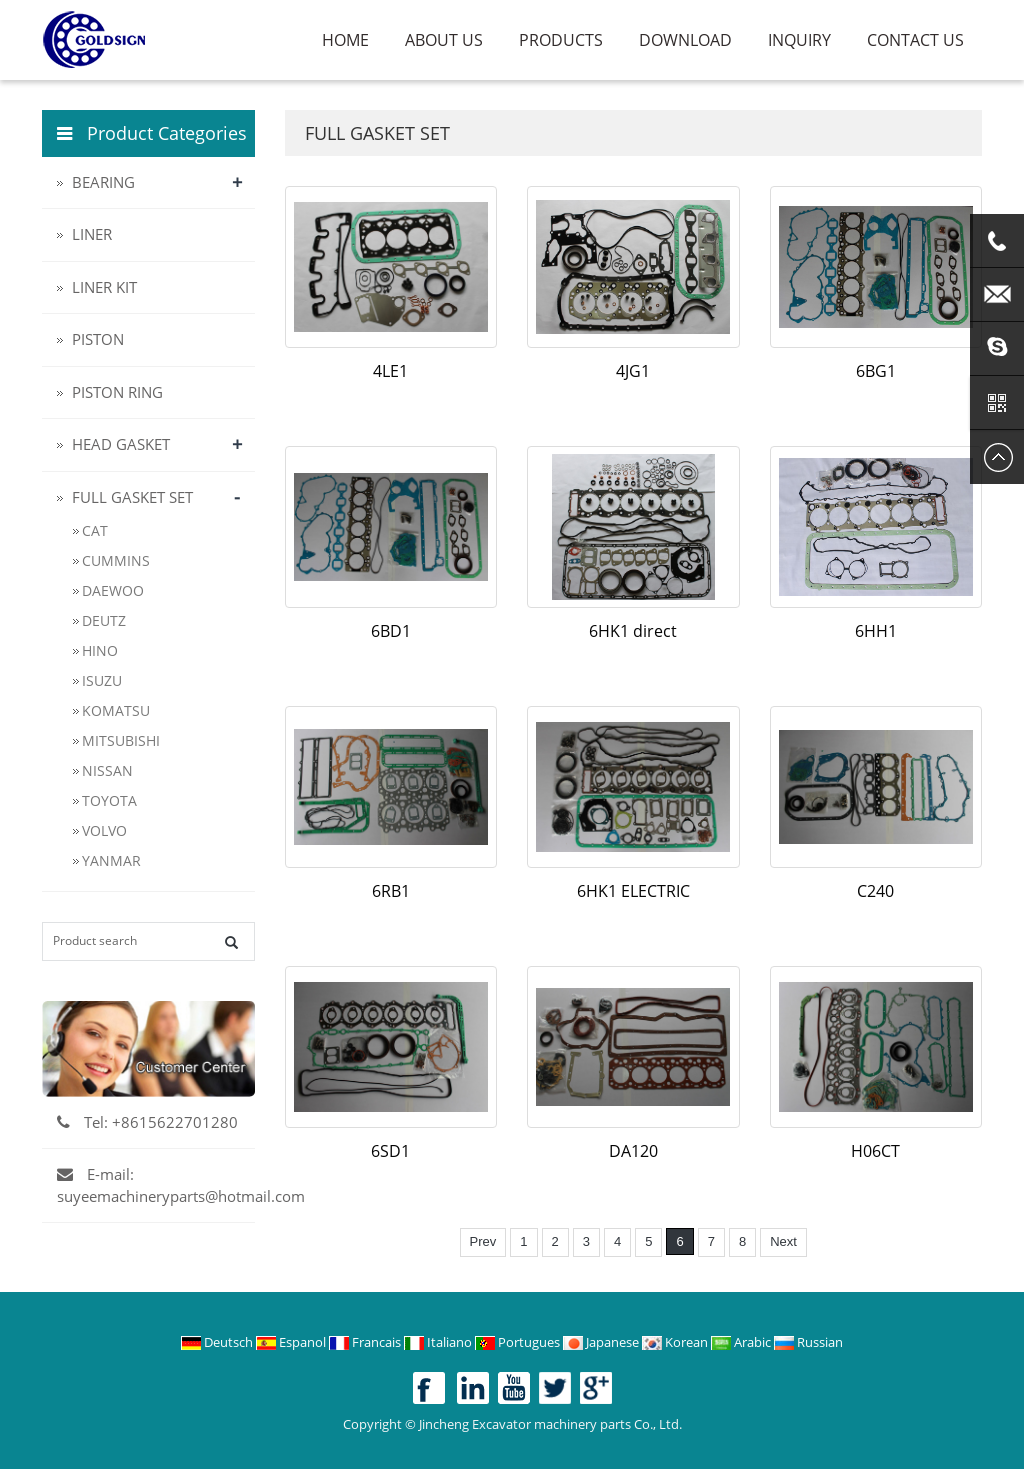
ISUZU (102, 680)
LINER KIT (104, 287)
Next (783, 1241)
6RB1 (391, 891)
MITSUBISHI (121, 740)
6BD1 (391, 631)
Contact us (915, 40)
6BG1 (876, 371)
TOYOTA (109, 800)
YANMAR (111, 860)
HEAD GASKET (121, 444)
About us (444, 40)
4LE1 (390, 371)
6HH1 (876, 631)
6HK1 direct (633, 631)
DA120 (633, 1151)
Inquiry (799, 40)
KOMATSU (116, 710)
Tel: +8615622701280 (147, 1122)
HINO (100, 650)
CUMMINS (116, 560)
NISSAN (107, 770)
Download (685, 40)
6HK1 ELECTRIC (633, 891)
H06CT (875, 1151)
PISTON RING (117, 392)
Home (345, 40)
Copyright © (379, 1424)
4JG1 (633, 371)
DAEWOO (113, 590)
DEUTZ (104, 620)
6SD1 (390, 1151)
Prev (483, 1241)
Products (561, 40)
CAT (95, 530)
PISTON (98, 339)
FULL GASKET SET (132, 497)
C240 (875, 891)
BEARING (103, 182)
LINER (92, 234)
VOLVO (104, 830)
